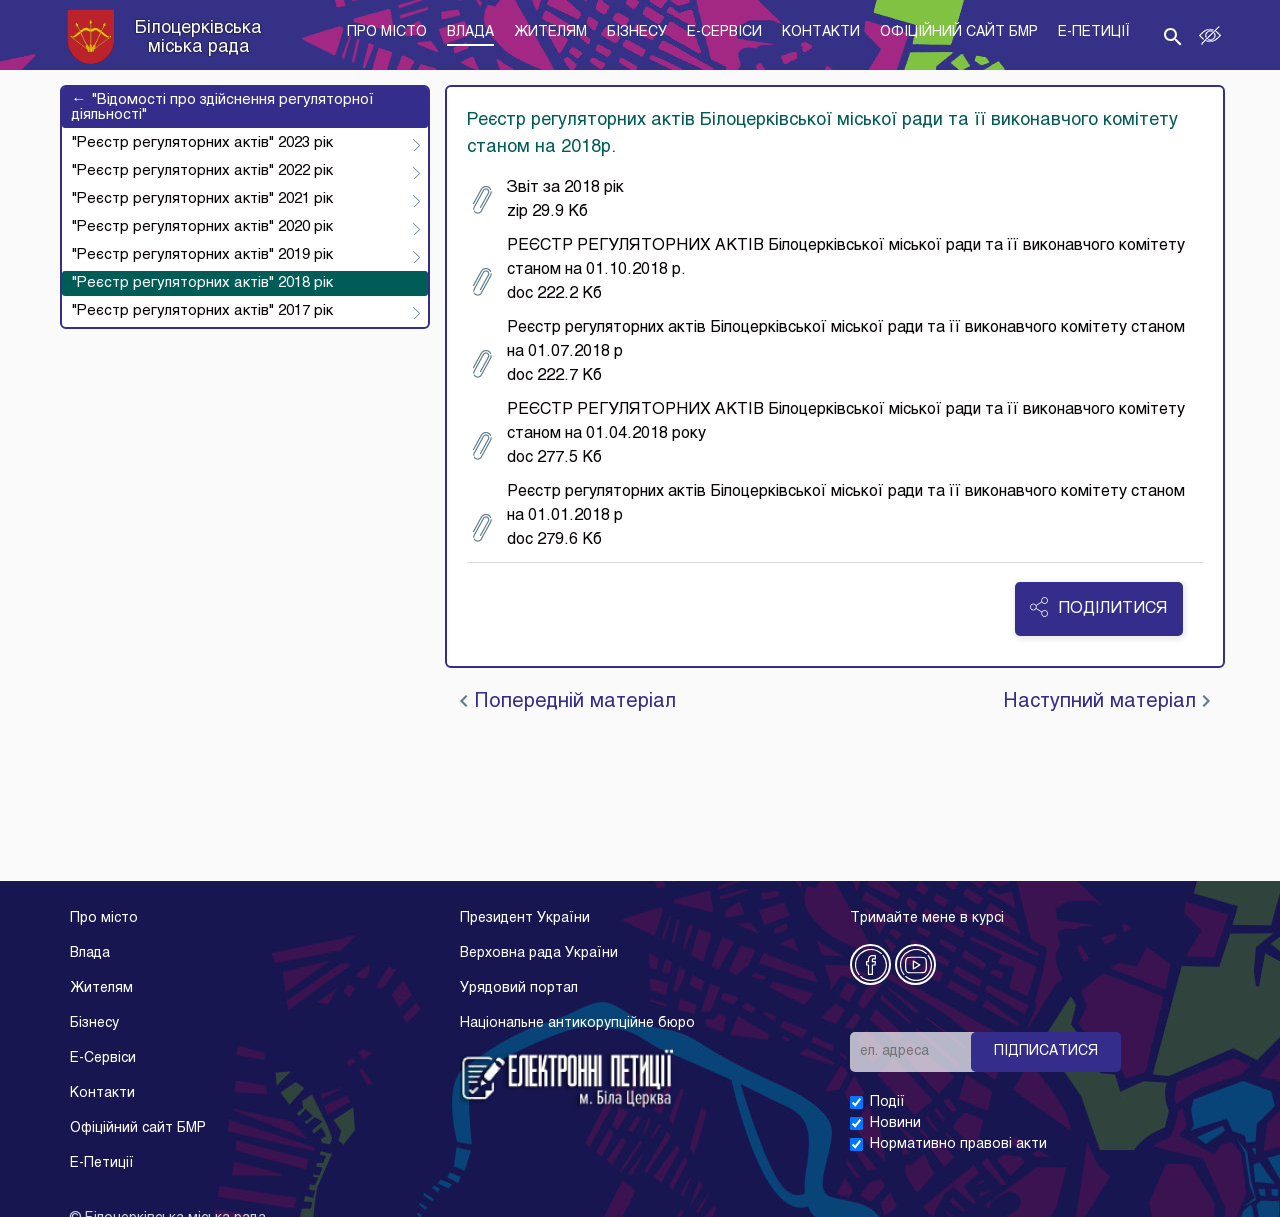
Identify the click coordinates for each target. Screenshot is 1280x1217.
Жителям (101, 988)
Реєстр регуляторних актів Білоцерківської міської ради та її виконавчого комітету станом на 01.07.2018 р (828, 352)
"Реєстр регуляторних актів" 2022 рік (202, 171)
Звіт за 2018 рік (548, 200)
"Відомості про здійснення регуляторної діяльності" (223, 107)
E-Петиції (102, 1163)
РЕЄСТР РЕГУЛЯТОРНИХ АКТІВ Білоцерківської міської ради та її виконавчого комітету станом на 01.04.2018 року (828, 434)
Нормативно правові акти (958, 1144)
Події (887, 1102)
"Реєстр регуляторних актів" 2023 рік (202, 143)
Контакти (102, 1093)
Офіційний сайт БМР (138, 1128)
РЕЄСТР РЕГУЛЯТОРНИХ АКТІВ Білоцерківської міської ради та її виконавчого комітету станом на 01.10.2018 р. (828, 270)
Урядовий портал (519, 988)
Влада (90, 953)
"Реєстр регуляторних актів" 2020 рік (202, 227)
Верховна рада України (539, 953)
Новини (895, 1123)
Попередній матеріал (568, 702)
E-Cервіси (103, 1058)
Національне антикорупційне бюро (577, 1023)
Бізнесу (94, 1023)
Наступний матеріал (1106, 702)
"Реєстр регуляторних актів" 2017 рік (202, 311)
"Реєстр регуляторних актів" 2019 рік (202, 255)
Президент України (525, 918)
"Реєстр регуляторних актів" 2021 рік (202, 199)
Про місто (104, 918)
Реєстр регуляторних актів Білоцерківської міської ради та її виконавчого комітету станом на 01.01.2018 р (828, 516)
